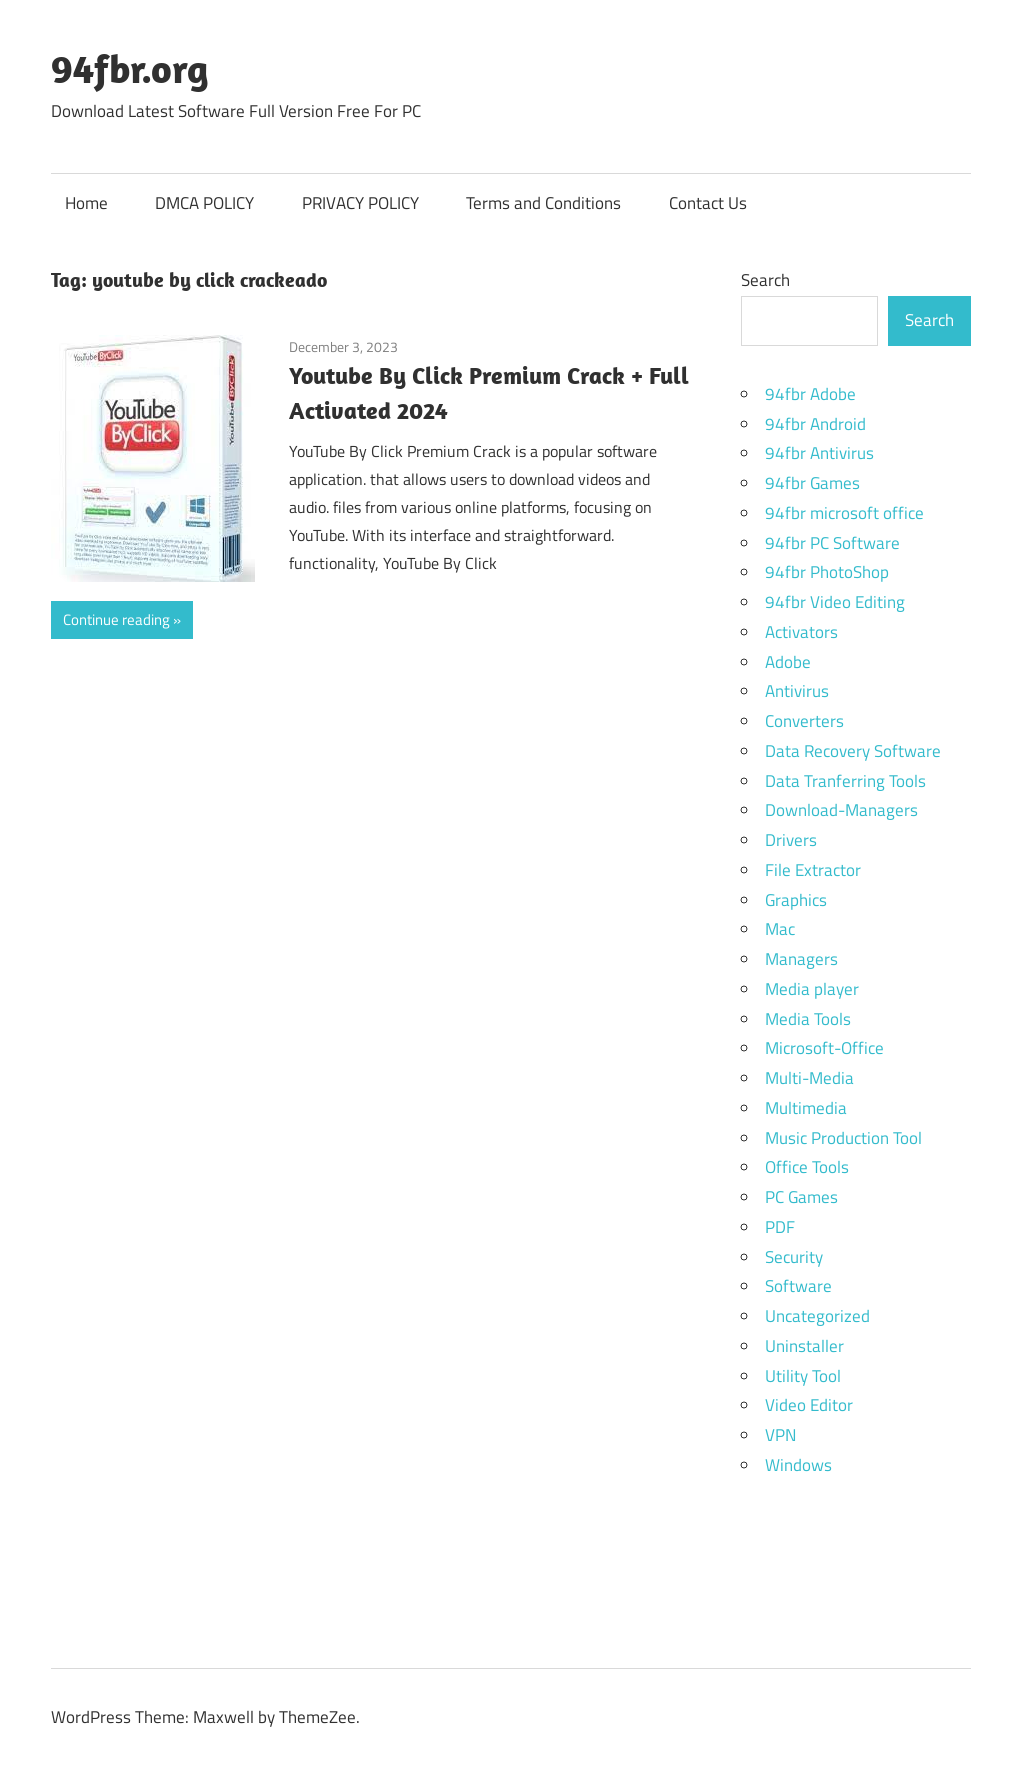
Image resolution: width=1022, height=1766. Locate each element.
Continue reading (116, 619)
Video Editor (809, 1405)
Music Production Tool (843, 1138)
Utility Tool (803, 1376)
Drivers (791, 840)
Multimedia (806, 1108)
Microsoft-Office (824, 1048)
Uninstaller (804, 1346)
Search (765, 280)
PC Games (801, 1197)
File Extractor (813, 870)
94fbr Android (815, 424)
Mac (780, 929)
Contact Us (708, 203)
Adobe (788, 662)
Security (794, 1257)
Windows (798, 1465)
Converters (804, 721)
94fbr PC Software (832, 543)
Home (86, 203)
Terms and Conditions (543, 203)
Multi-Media (809, 1078)
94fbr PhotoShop (827, 572)
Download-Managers (841, 810)
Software (798, 1286)
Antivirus (797, 691)
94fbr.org (130, 68)
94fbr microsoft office (844, 513)
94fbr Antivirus (819, 453)
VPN (780, 1435)
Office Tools (807, 1167)
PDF (780, 1227)
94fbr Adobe (810, 394)
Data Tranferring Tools (845, 781)
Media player (812, 989)
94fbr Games (812, 483)
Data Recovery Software (853, 751)
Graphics (796, 900)
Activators (801, 632)
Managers (801, 959)
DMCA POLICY (204, 203)
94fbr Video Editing (835, 602)
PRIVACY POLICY (360, 203)
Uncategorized (817, 1316)
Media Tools (808, 1019)
